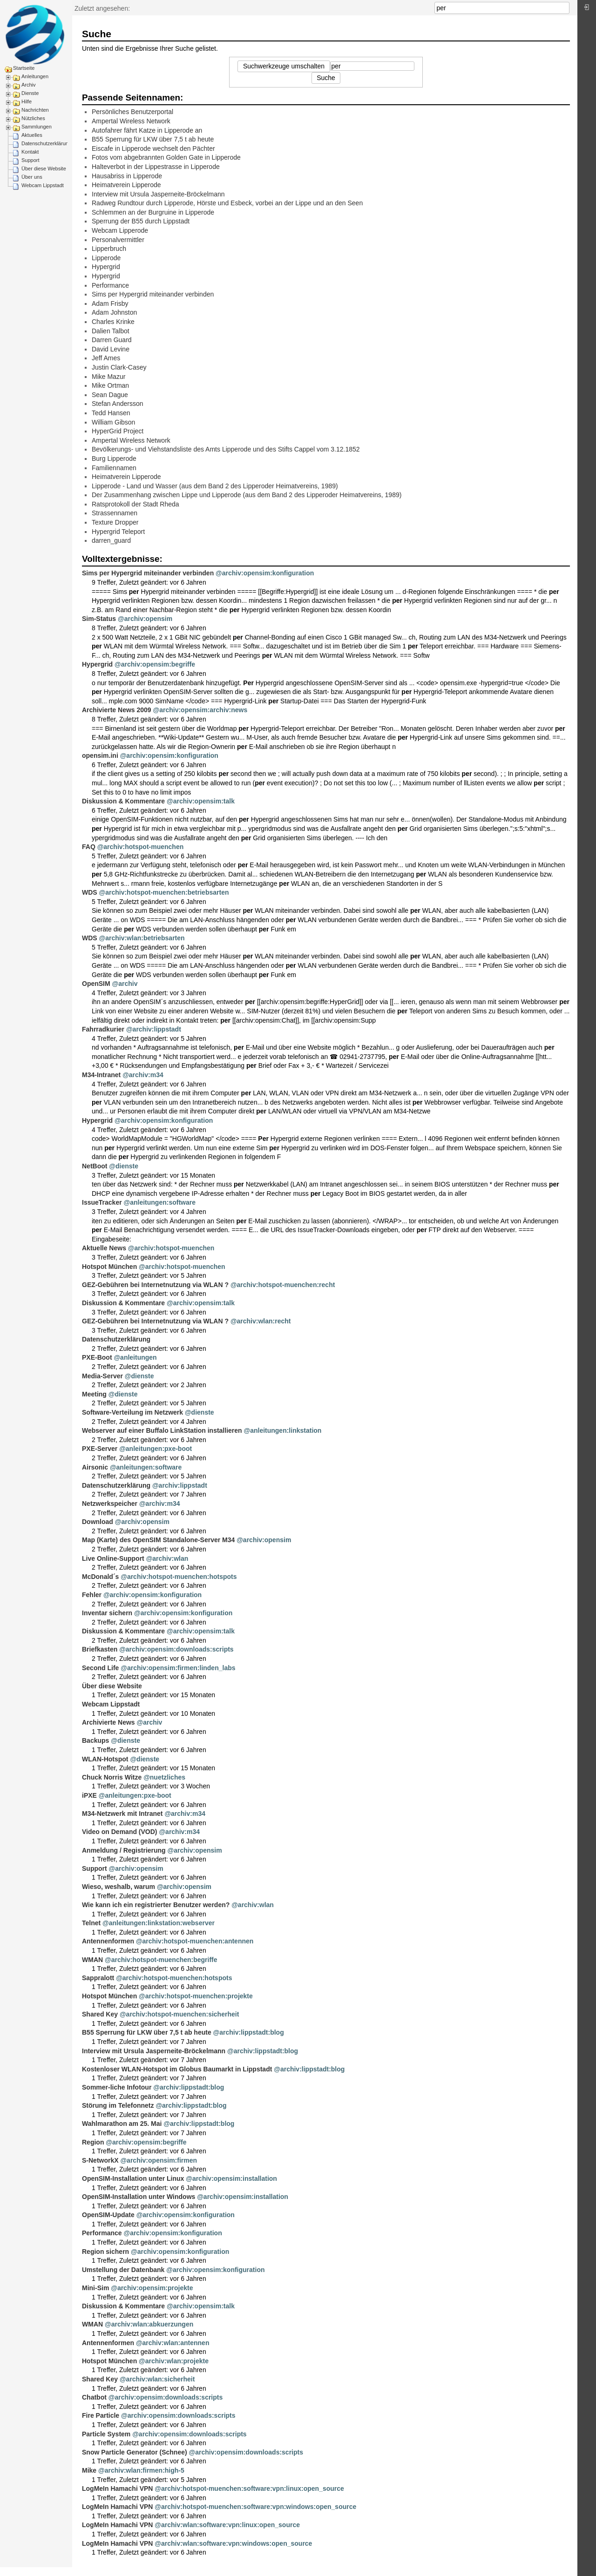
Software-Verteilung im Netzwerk (132, 1412)
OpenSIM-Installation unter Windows (138, 2196)
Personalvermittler (118, 239)
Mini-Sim (95, 2288)
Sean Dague (110, 394)
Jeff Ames (106, 358)
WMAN (92, 1959)
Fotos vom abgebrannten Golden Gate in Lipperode (166, 157)
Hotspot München (109, 1266)
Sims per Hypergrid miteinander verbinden (153, 294)
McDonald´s (100, 1576)
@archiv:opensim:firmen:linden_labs (178, 1668)
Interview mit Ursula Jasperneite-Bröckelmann (158, 194)
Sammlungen (36, 126)
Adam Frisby (110, 303)
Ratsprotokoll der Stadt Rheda (135, 504)
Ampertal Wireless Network (131, 121)
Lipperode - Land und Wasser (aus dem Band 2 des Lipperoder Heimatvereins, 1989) (215, 486)
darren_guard (111, 540)
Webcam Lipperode (120, 230)
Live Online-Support (113, 1558)
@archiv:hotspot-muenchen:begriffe (161, 1959)
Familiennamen (114, 468)
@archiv (125, 983)
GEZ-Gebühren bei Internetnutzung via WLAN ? (155, 1284)
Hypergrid (106, 266)
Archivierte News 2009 (116, 710)
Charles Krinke (113, 321)
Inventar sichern (107, 1613)
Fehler (92, 1594)
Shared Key (100, 2014)
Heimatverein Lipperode (126, 185)
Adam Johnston (114, 312)
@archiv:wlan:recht (260, 1321)
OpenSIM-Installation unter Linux (133, 2178)
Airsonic (95, 1467)
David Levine (110, 349)
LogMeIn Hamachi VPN (117, 2488)
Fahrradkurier (103, 1029)
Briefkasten (99, 1649)
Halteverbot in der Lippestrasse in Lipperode (156, 166)
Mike (89, 2470)
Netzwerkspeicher (109, 1503)
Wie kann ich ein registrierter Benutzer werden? (156, 1904)
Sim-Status (99, 618)
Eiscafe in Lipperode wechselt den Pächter (153, 148)
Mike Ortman (110, 385)
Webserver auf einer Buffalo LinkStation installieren (162, 1430)
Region (93, 2142)
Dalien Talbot (110, 331)
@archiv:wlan (167, 1558)
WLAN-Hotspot (105, 1759)
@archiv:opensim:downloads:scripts (176, 1649)
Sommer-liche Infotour (116, 2087)
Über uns (31, 177)
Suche (564, 8)
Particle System (106, 2434)
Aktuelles (31, 135)
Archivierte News (108, 1722)
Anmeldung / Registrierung (124, 1850)
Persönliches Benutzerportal (132, 111)
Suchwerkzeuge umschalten (284, 66)
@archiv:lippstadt (153, 1029)
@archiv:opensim (145, 618)
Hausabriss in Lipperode (127, 176)
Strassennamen (114, 513)
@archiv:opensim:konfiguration (265, 573)
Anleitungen (34, 76)
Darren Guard (112, 340)
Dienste (30, 93)
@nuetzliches (164, 1777)
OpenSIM (96, 983)
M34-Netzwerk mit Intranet (122, 1813)
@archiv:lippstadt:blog (248, 2032)
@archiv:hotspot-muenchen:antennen (194, 1941)
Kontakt (30, 152)
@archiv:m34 (142, 1075)
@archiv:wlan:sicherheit (157, 2379)
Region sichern (105, 2251)
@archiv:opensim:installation (231, 2178)
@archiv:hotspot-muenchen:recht (282, 1284)
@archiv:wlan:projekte (174, 2361)
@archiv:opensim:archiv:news (200, 710)
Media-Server (102, 1376)
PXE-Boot (97, 1357)
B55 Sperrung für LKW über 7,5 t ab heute (153, 139)
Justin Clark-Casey (119, 367)
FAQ (88, 846)
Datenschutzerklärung (46, 143)
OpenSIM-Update (108, 2215)
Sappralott (98, 1978)
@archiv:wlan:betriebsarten (142, 938)
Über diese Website (43, 168)
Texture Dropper (115, 522)
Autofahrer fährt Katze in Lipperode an (147, 130)
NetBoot (94, 1166)
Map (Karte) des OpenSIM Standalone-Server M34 (158, 1540)
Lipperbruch (109, 248)
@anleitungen (135, 1357)
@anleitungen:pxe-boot (155, 1448)
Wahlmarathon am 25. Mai (122, 2123)
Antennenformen (108, 1941)
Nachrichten (35, 110)
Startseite (23, 68)
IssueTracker (102, 1202)
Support (30, 160)
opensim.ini (100, 755)
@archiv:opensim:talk (201, 801)
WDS (89, 892)
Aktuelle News (104, 1248)
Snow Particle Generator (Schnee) (134, 2452)
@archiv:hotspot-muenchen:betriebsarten (164, 892)
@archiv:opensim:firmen (158, 2160)
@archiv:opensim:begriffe (155, 664)
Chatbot (94, 2397)
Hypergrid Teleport (118, 531)
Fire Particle (100, 2415)
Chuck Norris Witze (112, 1777)
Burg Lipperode (114, 458)
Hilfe (26, 101)
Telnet (91, 1923)
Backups (95, 1740)
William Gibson (113, 422)
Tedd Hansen (111, 413)
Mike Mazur (108, 376)
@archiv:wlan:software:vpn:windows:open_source (233, 2543)
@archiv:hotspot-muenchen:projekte (196, 1996)
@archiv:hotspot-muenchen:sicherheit (179, 2014)
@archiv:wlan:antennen (173, 2343)
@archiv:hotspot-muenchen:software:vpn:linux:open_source (249, 2488)
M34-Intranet (101, 1075)
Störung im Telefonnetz (118, 2105)
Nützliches (33, 118)
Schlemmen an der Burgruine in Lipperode (153, 212)
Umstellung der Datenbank (123, 2269)
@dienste (123, 1166)
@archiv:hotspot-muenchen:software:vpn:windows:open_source (255, 2506)
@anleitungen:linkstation (283, 1430)
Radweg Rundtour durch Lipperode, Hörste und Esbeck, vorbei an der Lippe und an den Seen (227, 203)
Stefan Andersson (117, 403)
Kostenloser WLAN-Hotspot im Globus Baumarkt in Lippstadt (177, 2069)
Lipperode (106, 258)
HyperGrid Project (117, 431)
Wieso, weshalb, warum (118, 1886)
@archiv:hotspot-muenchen (140, 846)
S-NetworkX (100, 2160)
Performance (110, 285)
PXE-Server (99, 1448)
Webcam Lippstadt (42, 185)
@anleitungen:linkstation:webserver (158, 1923)
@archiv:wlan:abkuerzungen (149, 2324)
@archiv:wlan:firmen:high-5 (141, 2470)
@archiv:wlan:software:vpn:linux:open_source (227, 2525)
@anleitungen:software (160, 1202)
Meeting (94, 1394)
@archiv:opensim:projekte (152, 2288)
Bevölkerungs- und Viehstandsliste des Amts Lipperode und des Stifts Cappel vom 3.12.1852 (226, 449)
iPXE (89, 1795)
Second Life (100, 1668)
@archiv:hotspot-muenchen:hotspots (179, 1576)
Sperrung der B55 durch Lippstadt (141, 221)
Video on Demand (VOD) (119, 1831)
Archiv (28, 85)
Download (97, 1521)
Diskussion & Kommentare (123, 801)
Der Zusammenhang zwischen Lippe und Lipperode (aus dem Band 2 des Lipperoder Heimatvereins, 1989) (246, 495)
